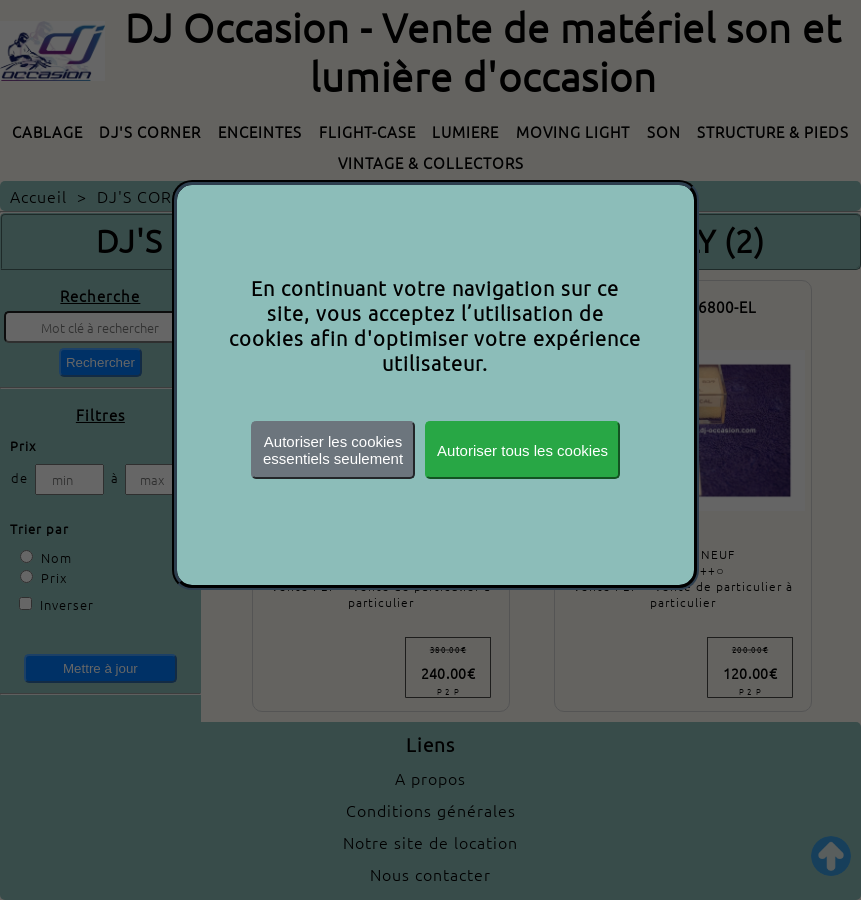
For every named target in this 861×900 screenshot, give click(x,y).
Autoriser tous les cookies (522, 450)
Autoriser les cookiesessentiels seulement (333, 450)
